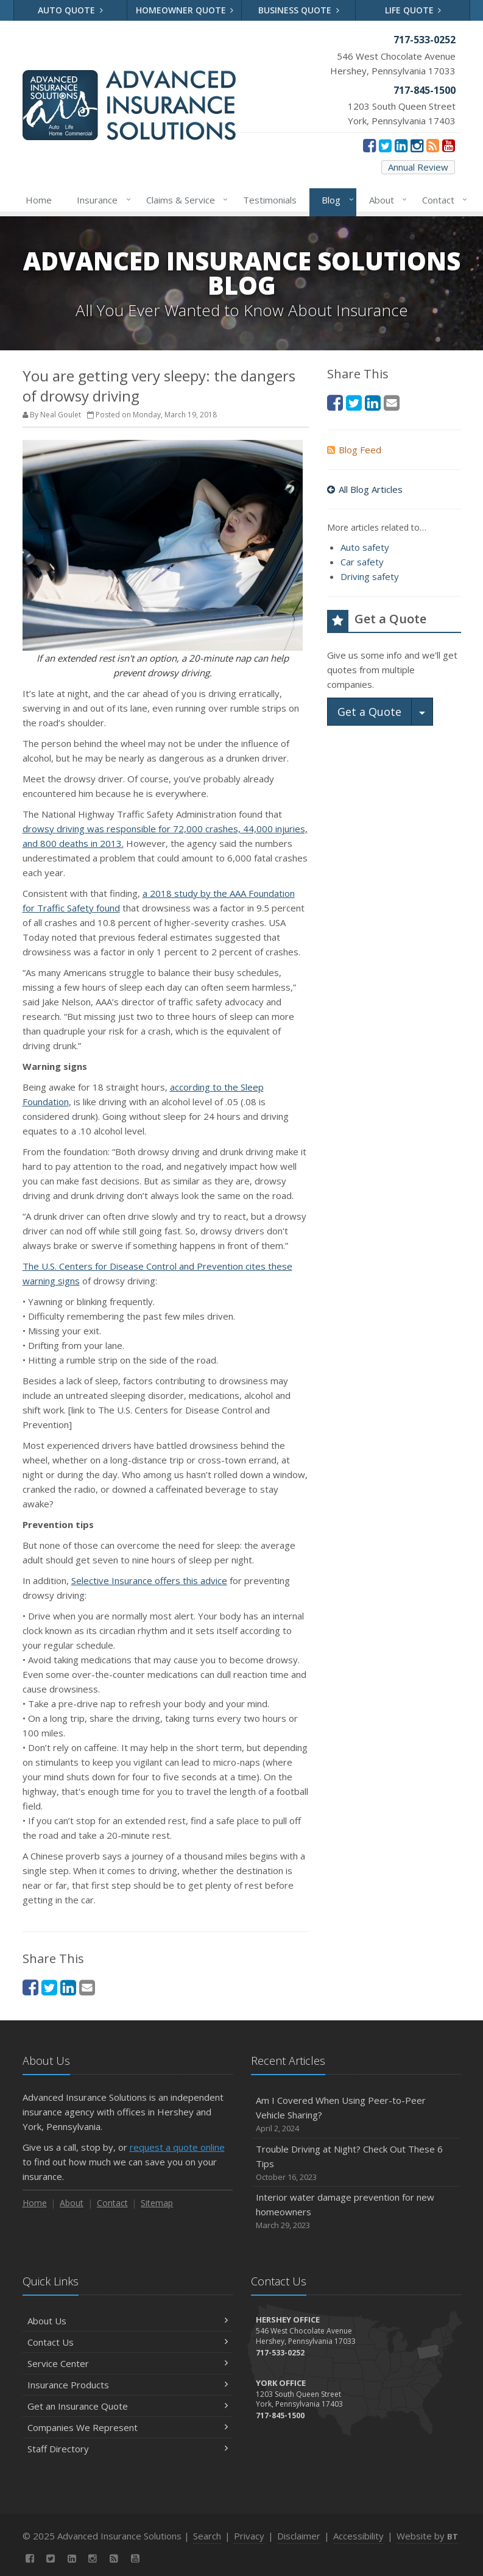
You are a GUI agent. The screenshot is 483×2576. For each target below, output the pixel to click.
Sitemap (157, 2203)
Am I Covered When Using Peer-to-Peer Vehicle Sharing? (356, 2114)
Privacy (249, 2536)
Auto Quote (70, 10)
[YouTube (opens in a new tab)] (448, 145)
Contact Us (127, 2342)
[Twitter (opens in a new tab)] (385, 145)
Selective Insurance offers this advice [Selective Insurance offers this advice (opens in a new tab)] (149, 1580)
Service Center (127, 2363)
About (386, 200)
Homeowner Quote (185, 10)
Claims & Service (185, 200)
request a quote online (177, 2147)
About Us (127, 2321)
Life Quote (413, 10)
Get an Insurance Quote (127, 2406)
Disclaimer (298, 2536)
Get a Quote (369, 711)
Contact (442, 200)
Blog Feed (354, 450)
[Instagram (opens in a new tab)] (417, 145)
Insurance (101, 200)
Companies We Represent (127, 2427)
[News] (432, 145)
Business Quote (298, 10)
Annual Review (418, 167)
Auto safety (364, 547)
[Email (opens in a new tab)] (87, 1987)
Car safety (362, 562)
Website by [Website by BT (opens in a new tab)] (427, 2536)
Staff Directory (127, 2449)
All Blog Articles (365, 489)
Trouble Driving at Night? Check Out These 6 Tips (356, 2163)
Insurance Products (127, 2385)
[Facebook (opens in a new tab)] (369, 145)
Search (207, 2536)
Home (39, 200)
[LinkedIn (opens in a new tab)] (401, 145)
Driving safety (369, 576)
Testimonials (270, 200)
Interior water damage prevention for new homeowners (356, 2211)
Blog (335, 200)
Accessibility (358, 2536)
